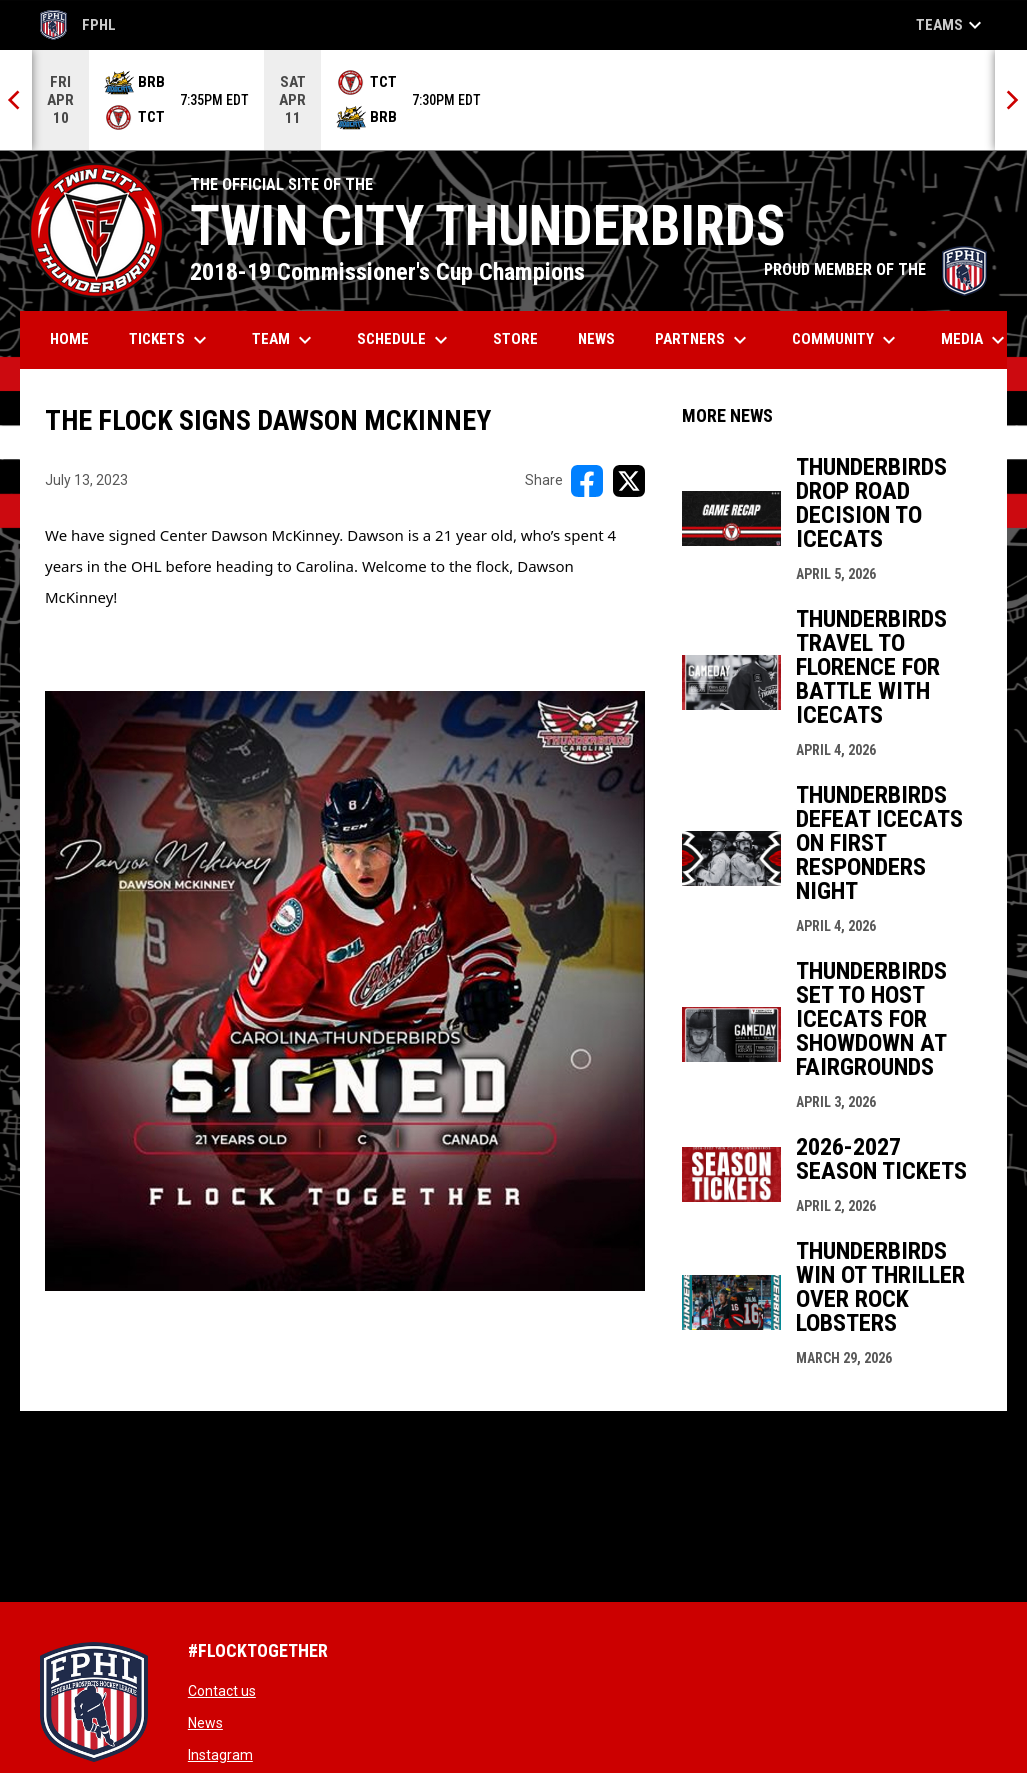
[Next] (1011, 100)
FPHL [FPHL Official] (78, 25)
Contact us (222, 1691)
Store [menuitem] (523, 338)
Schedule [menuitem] (405, 340)
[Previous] (16, 100)
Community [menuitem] (846, 340)
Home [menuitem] (69, 339)
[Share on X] (629, 481)
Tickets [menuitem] (170, 340)
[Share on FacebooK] (587, 481)
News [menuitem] (596, 339)
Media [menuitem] (975, 340)
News (205, 1723)
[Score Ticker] (513, 100)
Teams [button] (951, 25)
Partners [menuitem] (703, 340)
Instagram (220, 1755)
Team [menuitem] (284, 340)
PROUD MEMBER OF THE (875, 269)
